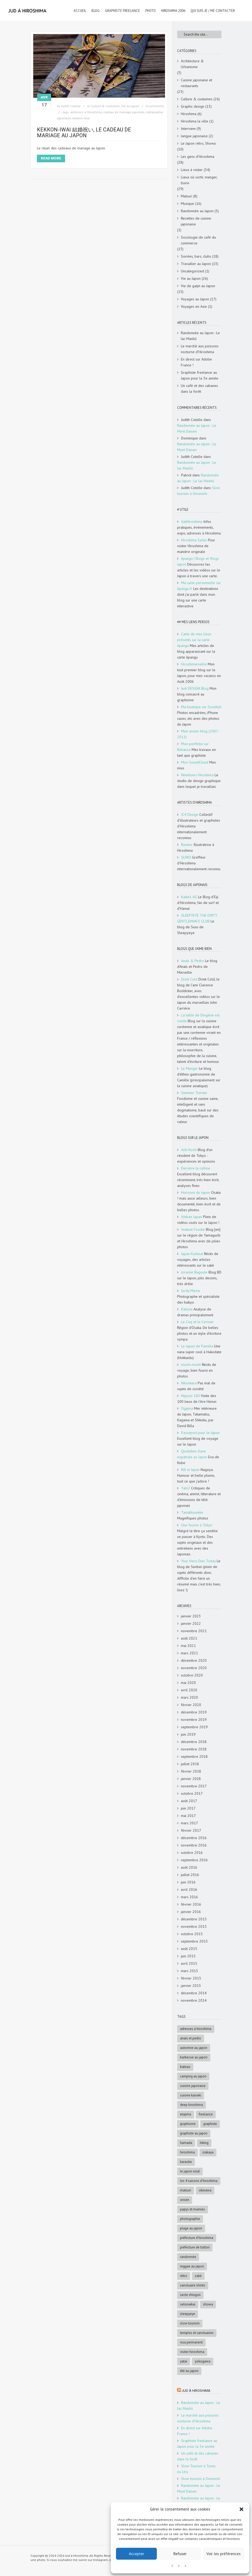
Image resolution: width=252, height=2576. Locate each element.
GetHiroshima (191, 521)
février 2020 (191, 1704)
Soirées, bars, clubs (196, 256)
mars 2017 (189, 1823)
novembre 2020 (194, 1667)
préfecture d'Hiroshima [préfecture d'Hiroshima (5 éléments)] (196, 2238)
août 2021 (189, 1638)
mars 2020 (189, 1697)
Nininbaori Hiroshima (197, 775)
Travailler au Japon (196, 263)
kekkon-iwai (81, 118)
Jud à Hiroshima (196, 2391)
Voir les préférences (223, 2553)
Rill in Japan (190, 1469)
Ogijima (187, 1408)
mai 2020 (188, 1682)
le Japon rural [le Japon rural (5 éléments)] (190, 2171)
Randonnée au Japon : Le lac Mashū (200, 335)
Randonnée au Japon (197, 211)
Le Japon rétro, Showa (198, 143)
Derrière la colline (195, 1168)
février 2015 (191, 1978)
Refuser (180, 2553)
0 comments (155, 106)
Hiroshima (188, 113)
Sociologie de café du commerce (198, 240)
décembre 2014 (194, 1993)
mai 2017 (188, 1815)
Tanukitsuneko (192, 1512)
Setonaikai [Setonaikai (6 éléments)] (187, 2304)
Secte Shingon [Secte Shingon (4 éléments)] (190, 2295)
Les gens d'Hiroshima (197, 156)
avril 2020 (189, 1690)
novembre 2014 (194, 2000)
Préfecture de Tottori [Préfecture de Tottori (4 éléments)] (195, 2247)
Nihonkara (189, 1383)
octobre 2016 (192, 1852)
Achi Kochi (189, 1149)
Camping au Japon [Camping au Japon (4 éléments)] (193, 2076)
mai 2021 (188, 1645)
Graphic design (192, 106)
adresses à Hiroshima (86, 112)
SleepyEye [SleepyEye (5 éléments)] (187, 2314)
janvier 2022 (191, 1623)
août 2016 (189, 1867)
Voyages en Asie (194, 306)
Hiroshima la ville (194, 121)
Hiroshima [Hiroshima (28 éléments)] (187, 2152)
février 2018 (191, 1771)
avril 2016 (189, 1889)
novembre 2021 (194, 1630)
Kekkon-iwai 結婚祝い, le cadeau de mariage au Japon (84, 132)
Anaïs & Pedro (192, 960)
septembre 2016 (194, 1860)
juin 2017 (188, 1808)
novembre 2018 (194, 1749)
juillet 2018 (190, 1763)
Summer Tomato (194, 1092)
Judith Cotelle (71, 106)
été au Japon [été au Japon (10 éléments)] (189, 2371)
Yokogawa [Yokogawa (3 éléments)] (202, 2361)
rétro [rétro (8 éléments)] (183, 2276)
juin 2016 (188, 1882)
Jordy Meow (190, 1290)
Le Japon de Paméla (197, 1346)
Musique (187, 203)
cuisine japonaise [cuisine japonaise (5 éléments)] (193, 2085)
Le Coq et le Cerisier (197, 1321)
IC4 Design (189, 814)
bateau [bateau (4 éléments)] (185, 2066)
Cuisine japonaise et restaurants (196, 83)
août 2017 (189, 1800)
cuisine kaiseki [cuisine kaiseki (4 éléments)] (190, 2095)
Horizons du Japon (195, 1192)
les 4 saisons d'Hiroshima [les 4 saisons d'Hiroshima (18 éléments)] (198, 2181)
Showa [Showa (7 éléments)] (208, 2304)
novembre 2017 (194, 1786)
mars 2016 (189, 1897)
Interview (188, 128)
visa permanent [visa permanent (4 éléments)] (191, 2342)
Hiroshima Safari (194, 540)
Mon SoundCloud (194, 762)
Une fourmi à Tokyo (196, 1525)
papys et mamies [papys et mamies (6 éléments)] (192, 2209)
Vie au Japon (130, 106)
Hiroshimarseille (194, 664)
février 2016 (191, 1904)
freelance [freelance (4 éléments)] (206, 2114)
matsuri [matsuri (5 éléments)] (185, 2190)
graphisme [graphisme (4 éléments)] (188, 2124)
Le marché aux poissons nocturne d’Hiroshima (200, 349)
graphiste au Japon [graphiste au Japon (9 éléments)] (193, 2133)
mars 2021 (189, 1653)
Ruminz (186, 844)
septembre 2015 (194, 1941)
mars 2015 (189, 1970)
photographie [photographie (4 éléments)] (190, 2219)
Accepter (136, 2553)
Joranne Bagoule (194, 1272)
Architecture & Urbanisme (192, 64)
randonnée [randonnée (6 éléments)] (188, 2257)
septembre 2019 (194, 1727)
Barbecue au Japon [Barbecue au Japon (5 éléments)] (193, 2057)
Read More (51, 158)
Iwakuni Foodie (193, 1229)
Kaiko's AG (189, 896)
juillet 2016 (190, 1874)
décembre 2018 (194, 1741)
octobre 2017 (192, 1793)
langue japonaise (194, 136)
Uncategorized (192, 271)
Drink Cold (189, 979)
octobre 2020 (192, 1675)
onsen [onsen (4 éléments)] (184, 2200)
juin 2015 (188, 1956)
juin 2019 (188, 1734)
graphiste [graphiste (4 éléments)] (210, 2124)
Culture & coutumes (105, 106)
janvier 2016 (191, 1911)
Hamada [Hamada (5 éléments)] (186, 2143)
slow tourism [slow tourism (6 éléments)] (190, 2323)
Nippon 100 (190, 1395)
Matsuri (186, 196)
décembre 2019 (194, 1712)
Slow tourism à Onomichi (200, 2478)
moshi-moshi (191, 1364)
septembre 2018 (194, 1756)
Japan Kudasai (192, 1253)
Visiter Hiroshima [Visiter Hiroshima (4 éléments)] (192, 2352)
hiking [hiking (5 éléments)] (204, 2143)
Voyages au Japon (195, 299)
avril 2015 (189, 1963)
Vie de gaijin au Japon (198, 285)
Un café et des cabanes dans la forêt (199, 388)
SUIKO (186, 857)
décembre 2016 (194, 1837)
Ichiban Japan (191, 1216)
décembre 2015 (194, 1919)
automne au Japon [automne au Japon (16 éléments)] (193, 2047)
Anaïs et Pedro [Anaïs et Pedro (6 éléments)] (190, 2038)
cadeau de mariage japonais (123, 112)
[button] (241, 2509)
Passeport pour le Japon (200, 1432)
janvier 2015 (191, 1985)
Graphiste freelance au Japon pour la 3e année (199, 375)
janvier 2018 (191, 1778)
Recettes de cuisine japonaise (196, 221)
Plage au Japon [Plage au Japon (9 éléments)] (191, 2228)
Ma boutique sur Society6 (201, 706)
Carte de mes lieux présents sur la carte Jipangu (194, 640)
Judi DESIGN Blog (195, 688)
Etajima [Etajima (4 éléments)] (185, 2114)
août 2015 (189, 1948)
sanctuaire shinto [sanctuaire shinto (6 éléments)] (192, 2285)
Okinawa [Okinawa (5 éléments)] (205, 2190)
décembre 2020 (194, 1660)
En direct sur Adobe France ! (196, 362)
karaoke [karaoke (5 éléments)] (186, 2162)
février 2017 (191, 1830)
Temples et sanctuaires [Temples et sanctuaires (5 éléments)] (197, 2333)
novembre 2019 (194, 1719)
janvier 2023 (191, 1616)
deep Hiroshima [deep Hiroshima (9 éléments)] (191, 2105)
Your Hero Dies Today (198, 1561)
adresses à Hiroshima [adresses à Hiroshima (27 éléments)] (195, 2028)
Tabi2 (185, 1488)
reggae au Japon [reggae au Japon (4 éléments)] (192, 2266)
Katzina (186, 1309)
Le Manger (189, 1068)
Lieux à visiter (192, 169)
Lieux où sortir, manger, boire (199, 180)
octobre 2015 (192, 1933)
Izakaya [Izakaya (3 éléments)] (208, 2152)
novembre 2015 (194, 1926)
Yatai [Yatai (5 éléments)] (183, 2361)
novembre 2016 (194, 1845)
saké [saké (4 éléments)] (198, 2276)
